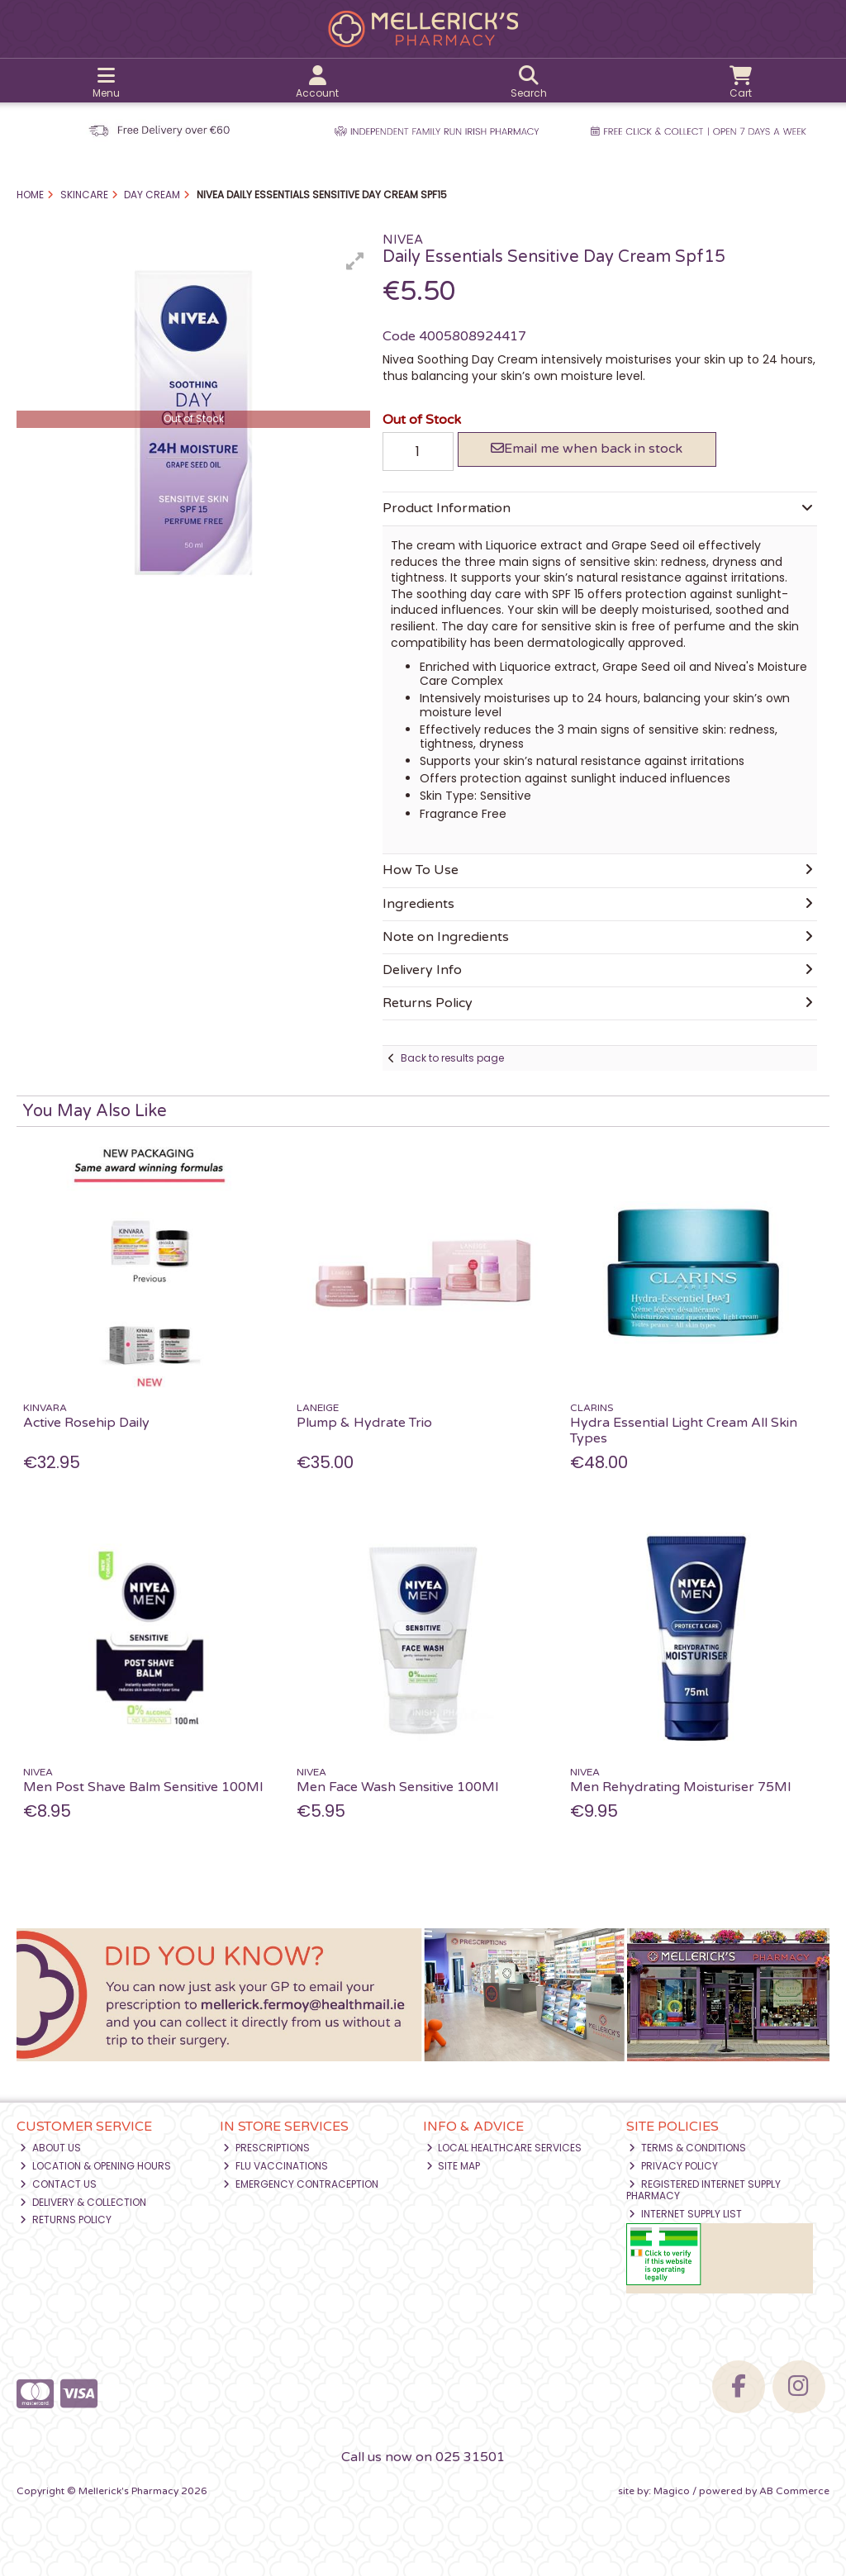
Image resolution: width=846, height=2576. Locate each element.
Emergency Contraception (300, 2184)
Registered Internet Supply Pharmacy (704, 2190)
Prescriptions (266, 2148)
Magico (672, 2491)
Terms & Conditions (687, 2148)
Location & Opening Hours (95, 2166)
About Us (50, 2148)
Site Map (453, 2166)
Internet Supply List (685, 2214)
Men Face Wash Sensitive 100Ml (397, 1787)
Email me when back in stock (586, 448)
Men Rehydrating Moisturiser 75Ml (680, 1787)
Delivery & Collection (83, 2202)
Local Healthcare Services (504, 2148)
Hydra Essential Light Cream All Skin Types (683, 1430)
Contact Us (58, 2184)
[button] (355, 261)
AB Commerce (794, 2491)
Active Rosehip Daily (86, 1422)
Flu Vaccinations (275, 2166)
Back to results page (452, 1058)
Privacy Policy (673, 2166)
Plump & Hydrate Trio (364, 1422)
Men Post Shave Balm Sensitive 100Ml (143, 1787)
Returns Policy (66, 2219)
